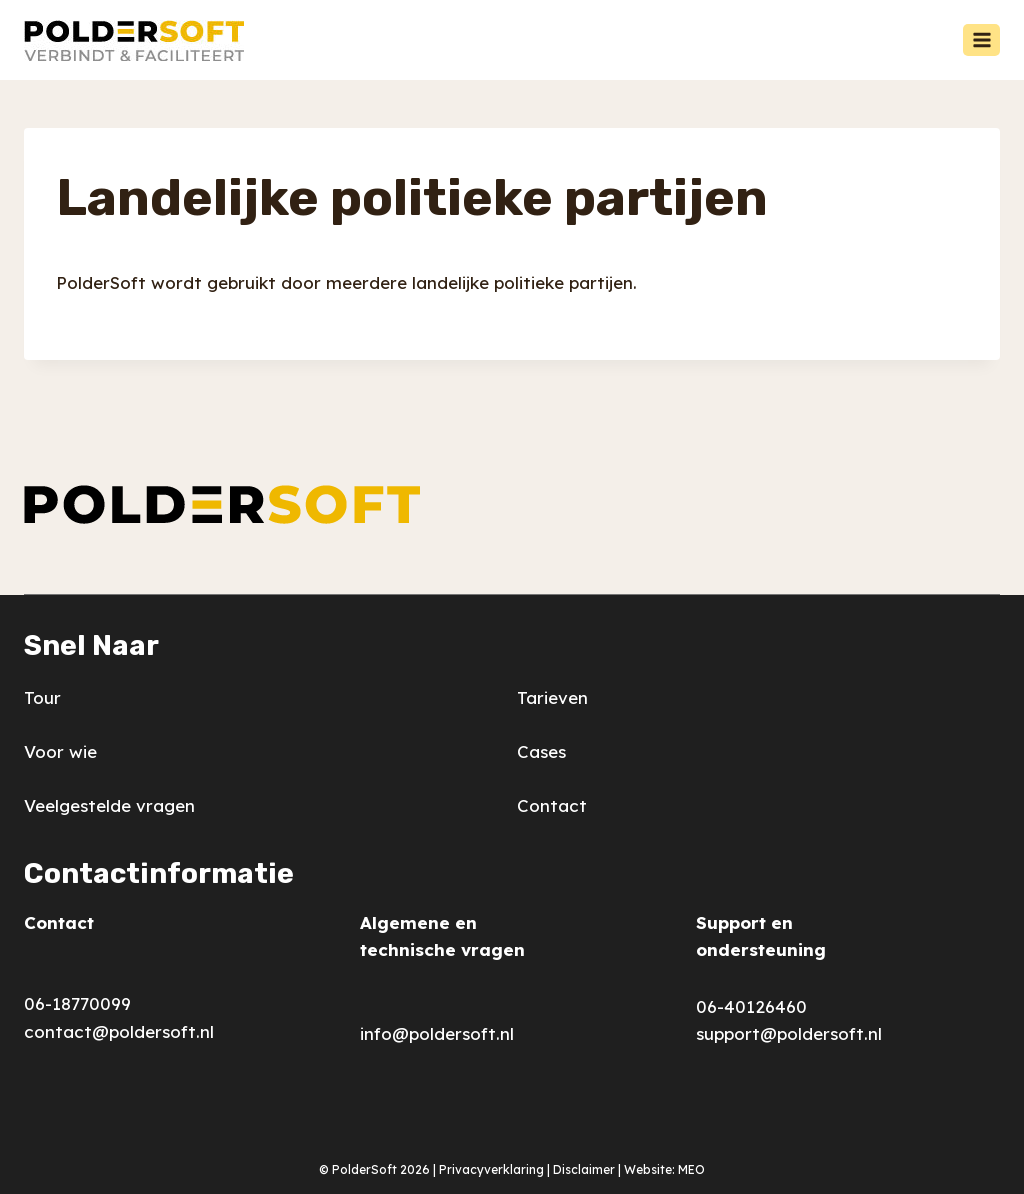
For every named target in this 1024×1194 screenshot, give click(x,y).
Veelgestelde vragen (109, 805)
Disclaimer (584, 1169)
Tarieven (552, 697)
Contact (552, 805)
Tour (42, 697)
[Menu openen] (981, 39)
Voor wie (60, 751)
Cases (541, 751)
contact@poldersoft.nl (119, 1031)
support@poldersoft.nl (789, 1033)
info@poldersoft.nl (437, 1033)
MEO (691, 1169)
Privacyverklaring (491, 1169)
